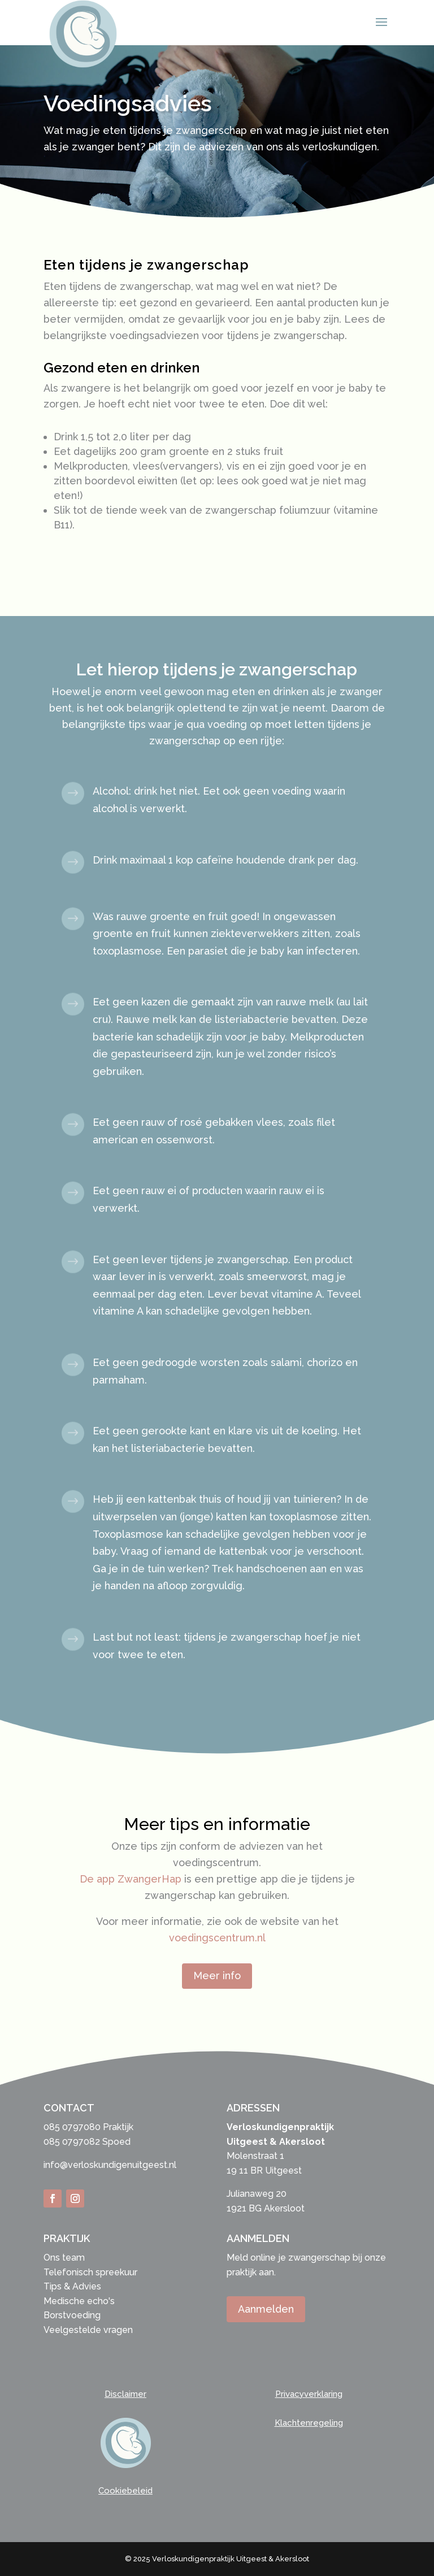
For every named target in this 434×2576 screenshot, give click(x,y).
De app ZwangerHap (130, 1879)
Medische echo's (79, 2301)
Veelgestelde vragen (88, 2330)
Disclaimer (125, 2394)
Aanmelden (266, 2309)
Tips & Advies (72, 2286)
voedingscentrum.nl (217, 1938)
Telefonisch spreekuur (90, 2272)
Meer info (217, 1975)
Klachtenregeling (309, 2423)
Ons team (64, 2257)
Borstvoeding (72, 2315)
